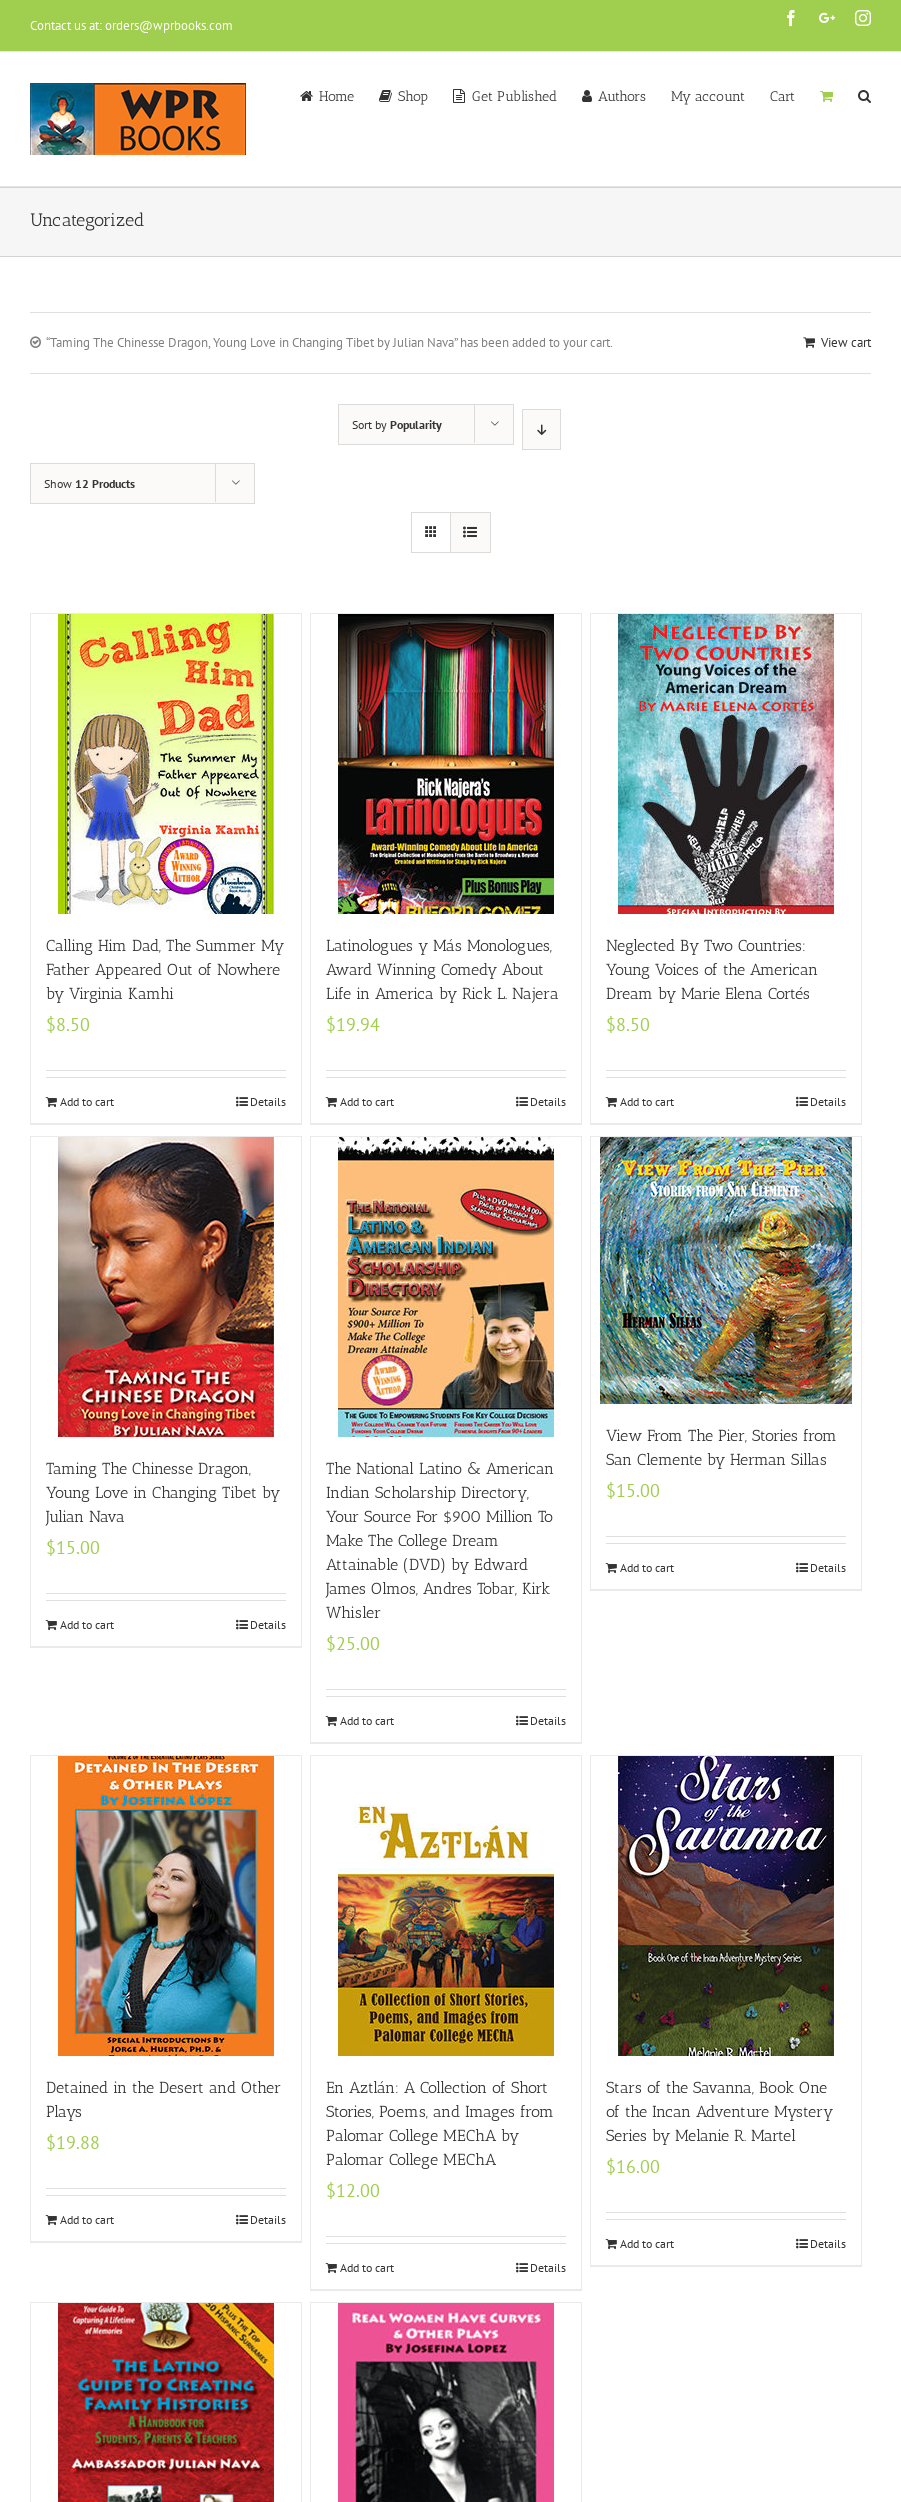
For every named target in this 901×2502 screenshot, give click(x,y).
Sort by (397, 424)
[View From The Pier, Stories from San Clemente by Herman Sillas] (726, 1270)
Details (268, 1101)
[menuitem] (339, 95)
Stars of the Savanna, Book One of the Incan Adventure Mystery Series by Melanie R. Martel (719, 2111)
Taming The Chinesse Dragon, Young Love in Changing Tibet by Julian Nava (163, 1492)
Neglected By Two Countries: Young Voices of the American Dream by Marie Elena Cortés (712, 969)
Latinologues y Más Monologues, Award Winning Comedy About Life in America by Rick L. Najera (442, 969)
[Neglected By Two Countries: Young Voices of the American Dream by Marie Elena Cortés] (726, 764)
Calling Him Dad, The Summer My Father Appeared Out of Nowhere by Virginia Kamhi (165, 969)
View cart (846, 342)
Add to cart (87, 1101)
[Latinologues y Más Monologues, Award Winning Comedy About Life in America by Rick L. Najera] (446, 764)
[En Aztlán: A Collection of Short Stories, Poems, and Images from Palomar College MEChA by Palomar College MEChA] (446, 1906)
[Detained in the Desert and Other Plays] (166, 1906)
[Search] (864, 95)
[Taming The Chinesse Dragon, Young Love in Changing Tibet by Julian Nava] (166, 1287)
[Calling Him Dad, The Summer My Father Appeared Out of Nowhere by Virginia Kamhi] (166, 764)
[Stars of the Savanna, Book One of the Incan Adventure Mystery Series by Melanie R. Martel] (726, 1906)
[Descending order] (541, 429)
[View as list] (470, 532)
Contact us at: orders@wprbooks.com (131, 25)
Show (89, 483)
